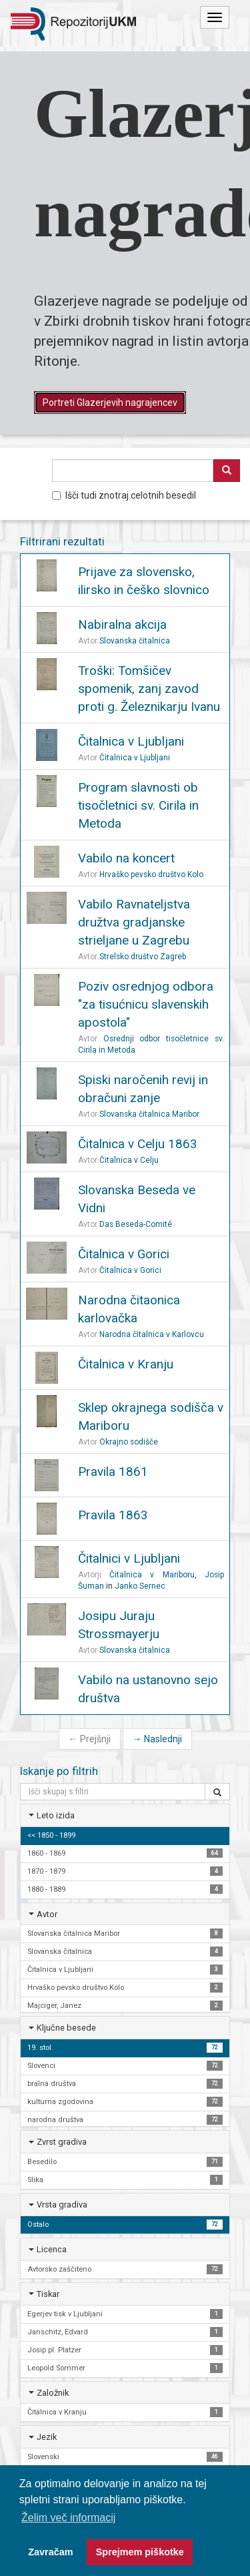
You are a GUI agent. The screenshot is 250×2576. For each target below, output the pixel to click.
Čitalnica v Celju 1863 (137, 1143)
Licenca (52, 2249)
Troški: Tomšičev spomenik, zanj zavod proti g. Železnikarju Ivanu (149, 688)
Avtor (47, 1914)
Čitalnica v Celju (129, 1160)
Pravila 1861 (113, 1471)
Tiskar (48, 2294)
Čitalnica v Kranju (125, 1364)
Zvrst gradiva (62, 2142)
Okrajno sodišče (128, 1442)
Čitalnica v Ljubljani (131, 741)
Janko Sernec (140, 1586)
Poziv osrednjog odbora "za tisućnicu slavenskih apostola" (145, 1004)
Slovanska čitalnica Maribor (149, 1114)
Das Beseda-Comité (135, 1224)
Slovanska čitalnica (134, 641)
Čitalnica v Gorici (123, 1254)
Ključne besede (66, 2028)
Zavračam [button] (50, 2552)
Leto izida (56, 1815)
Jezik (47, 2437)
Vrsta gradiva (62, 2205)
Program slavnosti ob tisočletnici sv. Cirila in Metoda (138, 805)
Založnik (53, 2393)
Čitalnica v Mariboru (152, 1574)
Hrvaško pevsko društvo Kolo (151, 874)
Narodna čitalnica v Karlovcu (151, 1334)
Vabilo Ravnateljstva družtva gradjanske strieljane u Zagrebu (134, 922)
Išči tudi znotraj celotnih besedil (124, 495)
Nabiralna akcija (122, 624)
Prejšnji (90, 1739)
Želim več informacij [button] (68, 2517)
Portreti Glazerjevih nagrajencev (110, 402)
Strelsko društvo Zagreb (142, 956)
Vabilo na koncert (126, 858)
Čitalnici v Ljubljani (129, 1558)
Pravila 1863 (113, 1515)
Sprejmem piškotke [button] (140, 2552)
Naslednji (157, 1739)
